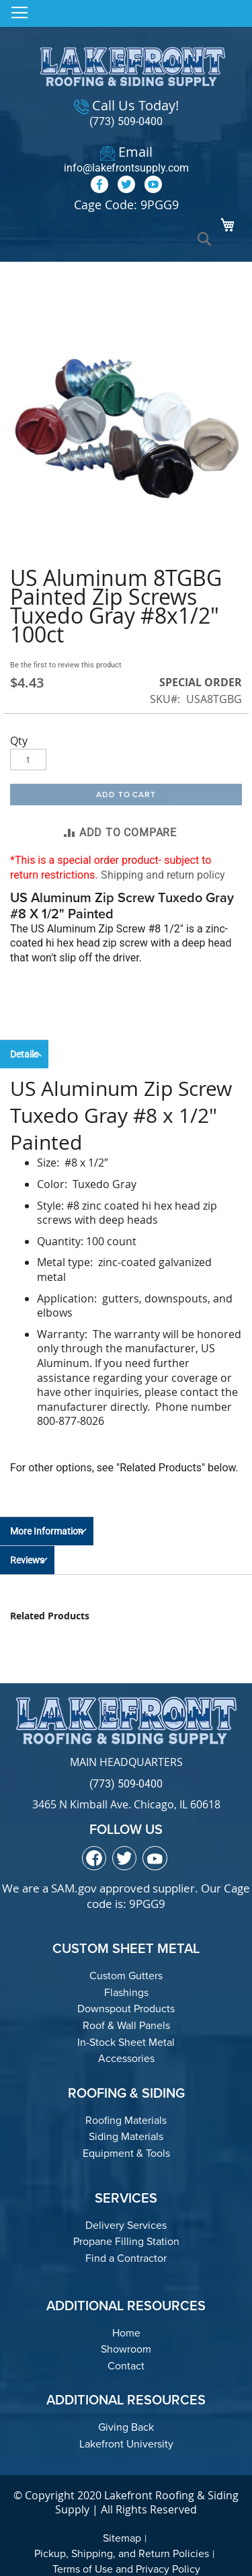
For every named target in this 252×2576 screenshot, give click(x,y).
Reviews (27, 1560)
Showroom (126, 2349)
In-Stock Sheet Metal (126, 2042)
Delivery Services (126, 2225)
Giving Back (126, 2427)
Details (24, 1054)
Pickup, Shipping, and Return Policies (121, 2553)
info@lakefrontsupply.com (126, 167)
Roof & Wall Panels (126, 2025)
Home (126, 2333)
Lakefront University (126, 2444)
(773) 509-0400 (126, 121)
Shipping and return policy (163, 875)
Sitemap (122, 2538)
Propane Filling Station (126, 2241)
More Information (46, 1531)
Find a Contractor (126, 2258)
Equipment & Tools (126, 2153)
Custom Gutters (126, 1975)
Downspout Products (126, 2008)
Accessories (126, 2058)
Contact (126, 2365)
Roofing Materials (126, 2120)
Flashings (126, 1992)
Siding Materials (126, 2136)
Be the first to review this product (66, 665)
